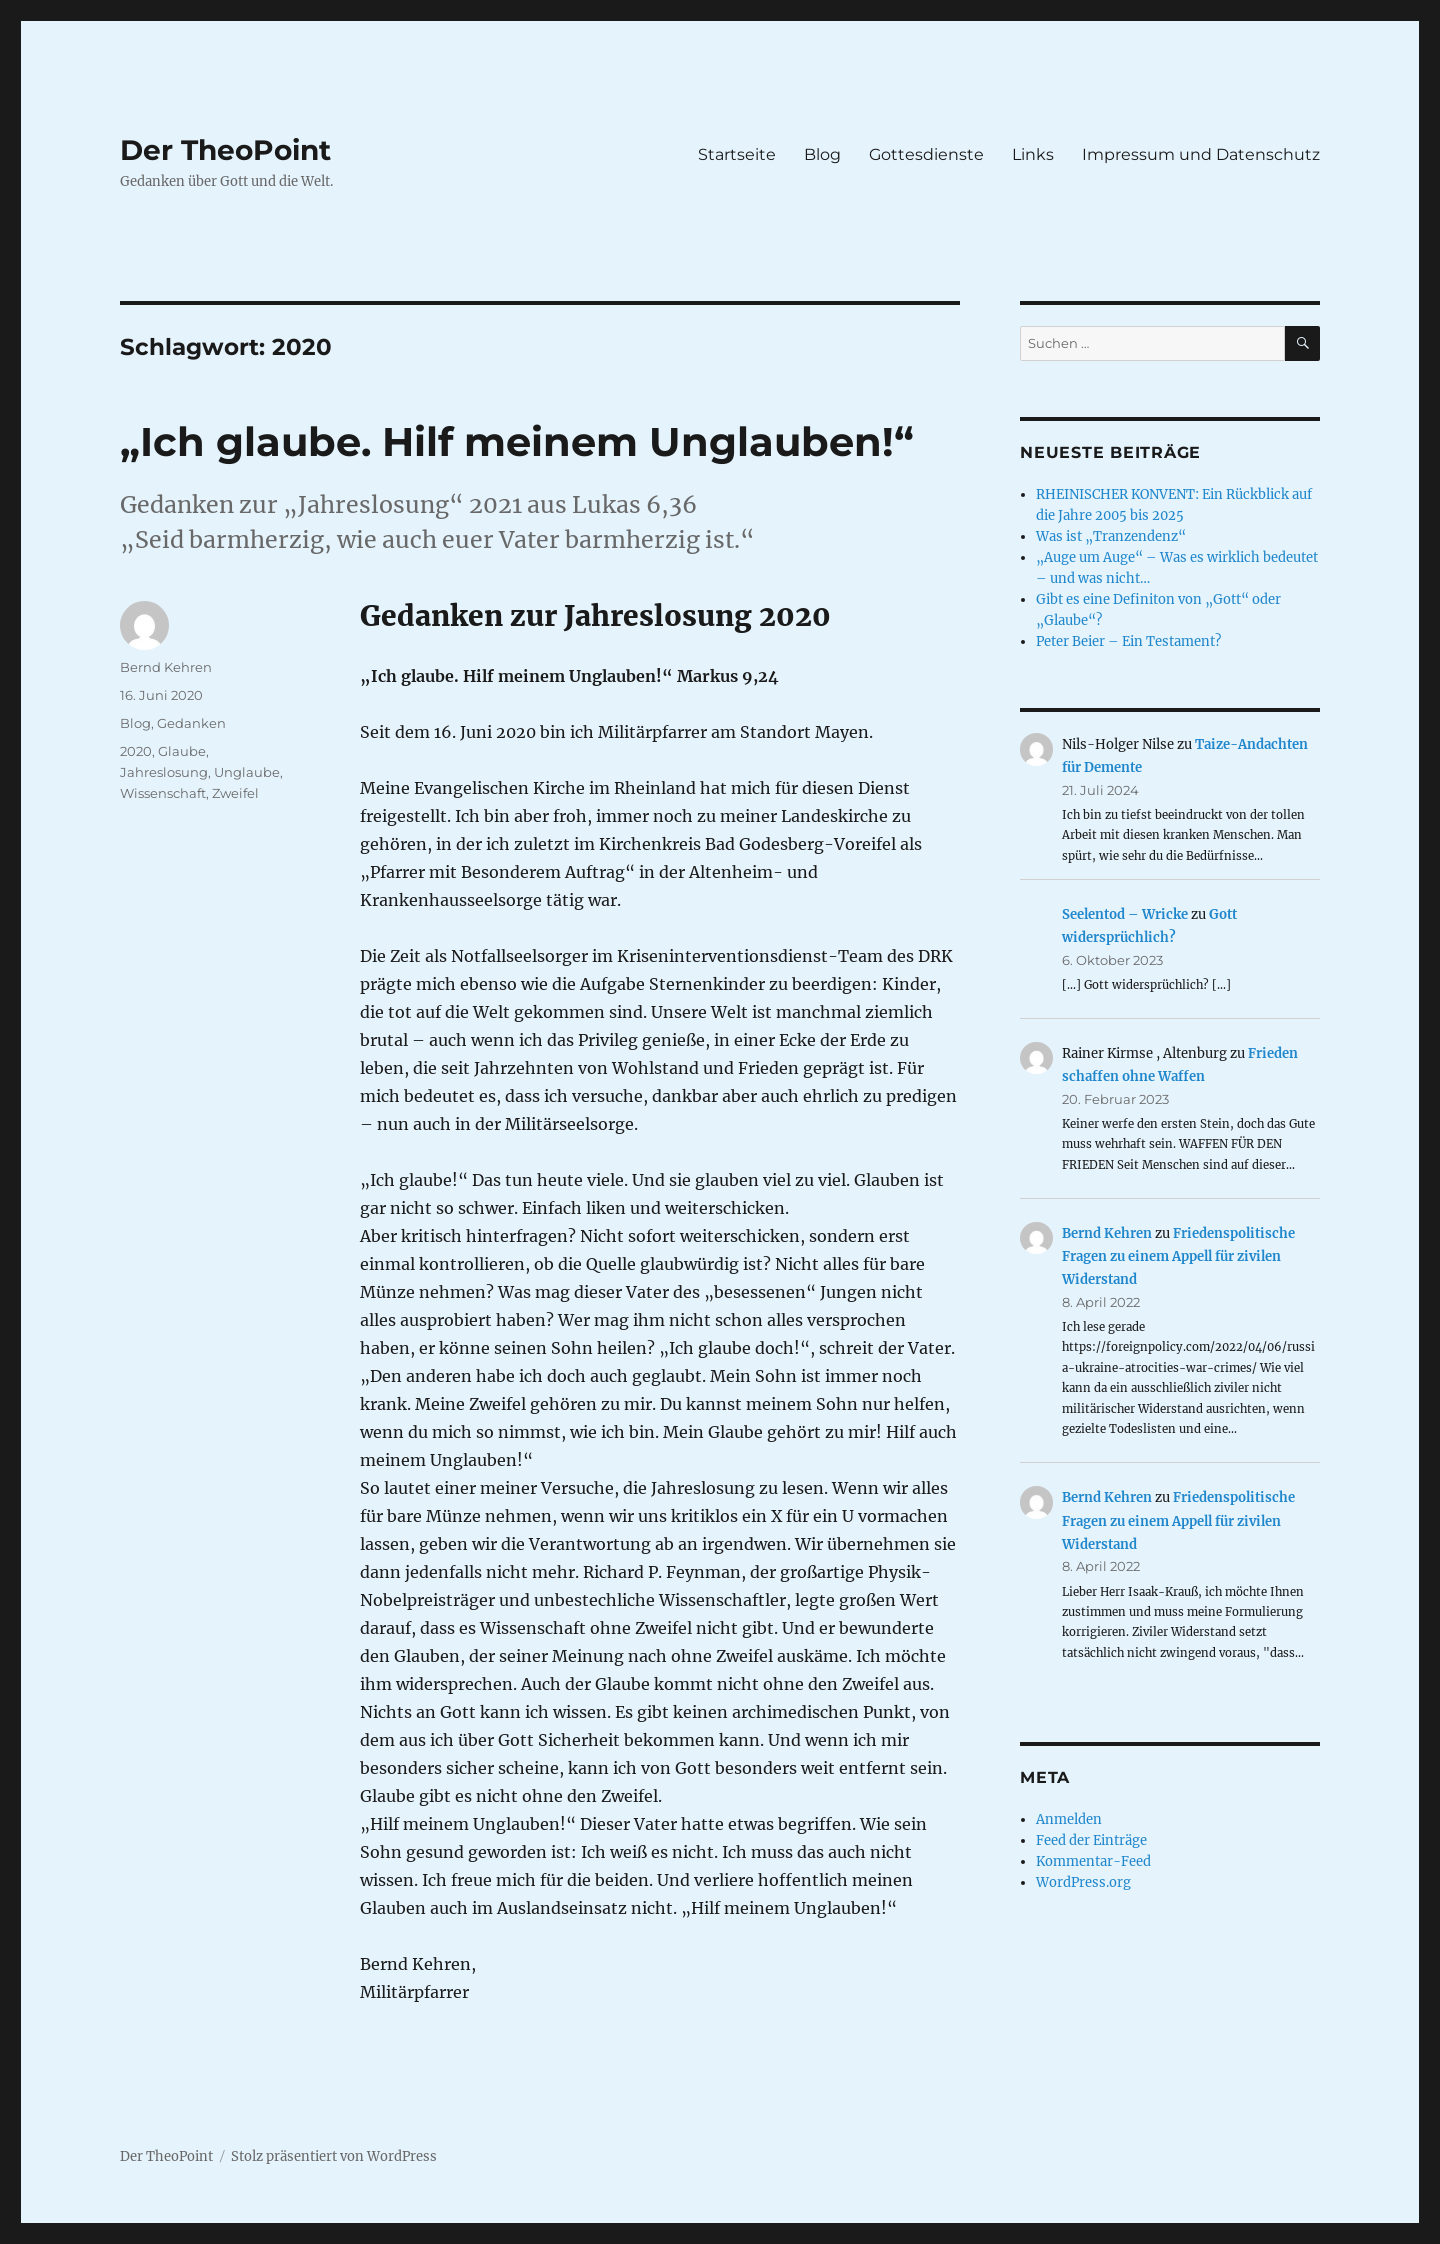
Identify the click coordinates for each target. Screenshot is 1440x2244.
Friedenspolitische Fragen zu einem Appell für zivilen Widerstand (1178, 1257)
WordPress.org (1083, 1882)
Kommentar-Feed (1093, 1861)
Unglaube (247, 772)
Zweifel (235, 793)
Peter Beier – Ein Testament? (1128, 641)
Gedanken (191, 723)
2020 (136, 751)
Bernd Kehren (166, 667)
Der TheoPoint (225, 150)
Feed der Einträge (1091, 1840)
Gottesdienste (926, 154)
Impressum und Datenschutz (1201, 154)
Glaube (182, 751)
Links (1033, 154)
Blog (822, 154)
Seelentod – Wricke (1125, 914)
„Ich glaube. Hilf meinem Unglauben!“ (517, 441)
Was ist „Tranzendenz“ (1111, 536)
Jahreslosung (164, 772)
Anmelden (1069, 1819)
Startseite (737, 154)
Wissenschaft (163, 793)
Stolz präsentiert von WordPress (334, 2156)
